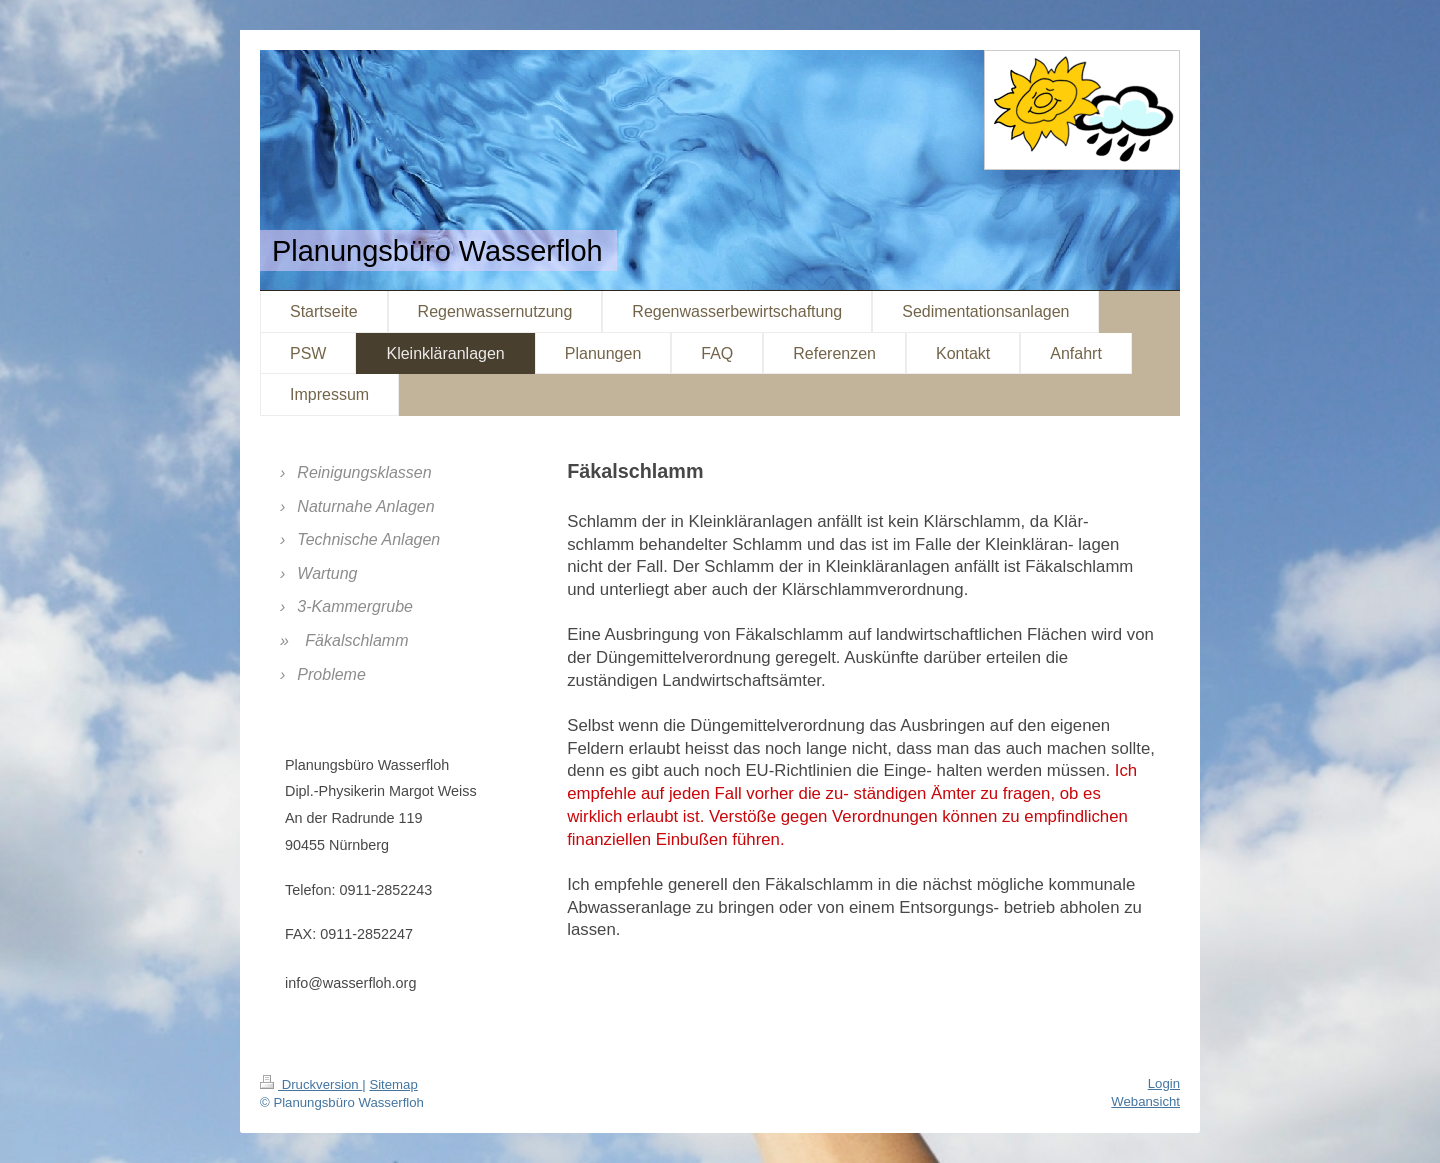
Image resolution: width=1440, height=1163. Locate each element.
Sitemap (393, 1084)
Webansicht (1145, 1101)
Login (1164, 1083)
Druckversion (311, 1084)
